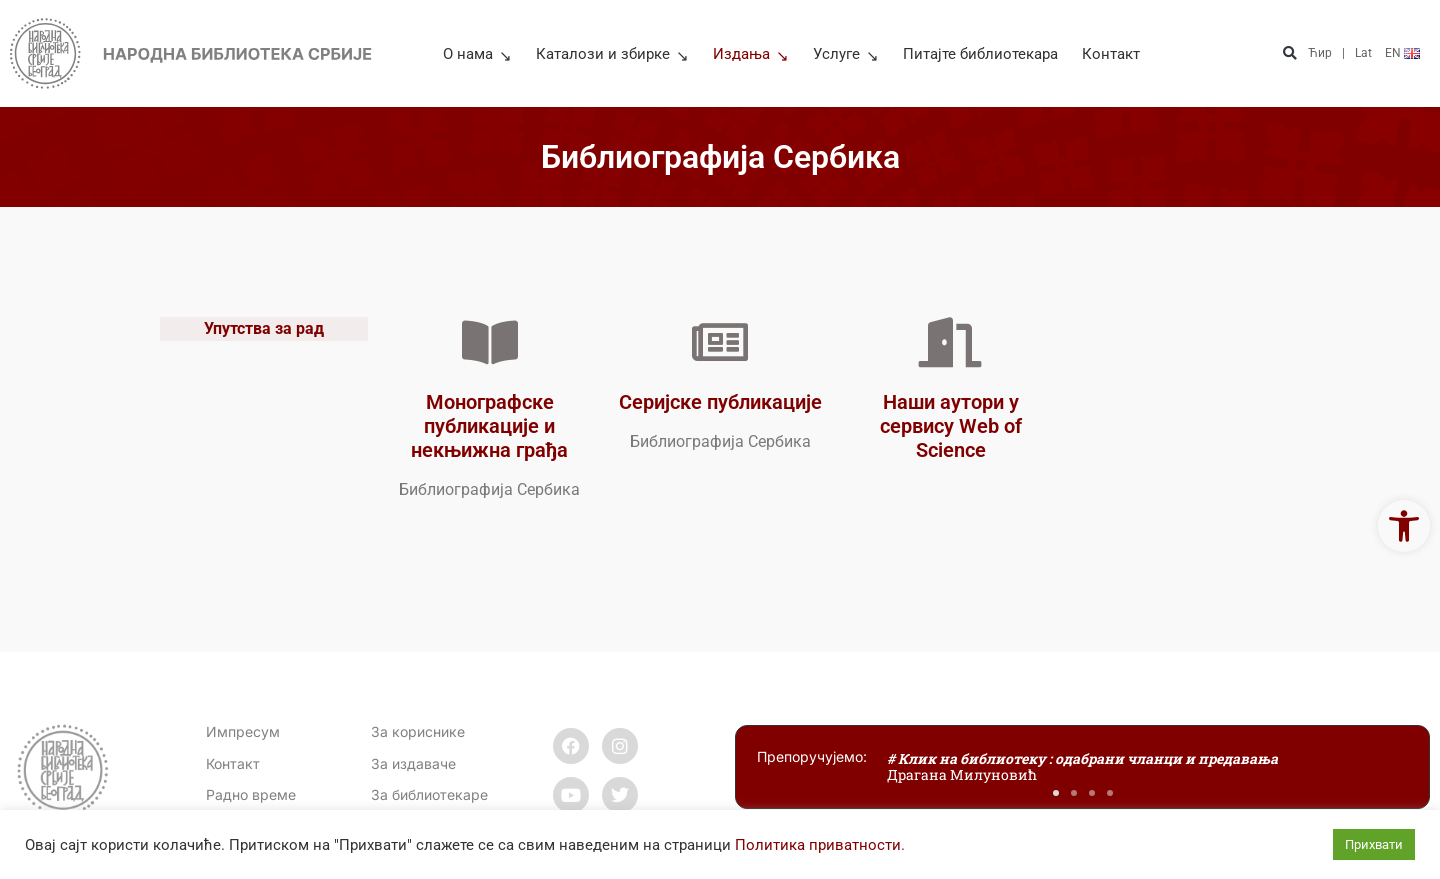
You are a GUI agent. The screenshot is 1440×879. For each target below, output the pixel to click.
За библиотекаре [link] (429, 794)
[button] (1290, 53)
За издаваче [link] (413, 763)
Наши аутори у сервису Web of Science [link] (951, 426)
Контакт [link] (1111, 54)
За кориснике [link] (418, 731)
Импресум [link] (243, 731)
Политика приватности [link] (818, 845)
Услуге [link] (846, 54)
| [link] (1343, 53)
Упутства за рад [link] (263, 330)
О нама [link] (477, 54)
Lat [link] (1363, 53)
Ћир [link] (1320, 53)
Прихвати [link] (1374, 844)
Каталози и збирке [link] (612, 54)
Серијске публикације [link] (720, 402)
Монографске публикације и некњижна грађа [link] (489, 426)
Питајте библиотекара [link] (980, 54)
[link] (1404, 526)
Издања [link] (751, 54)
